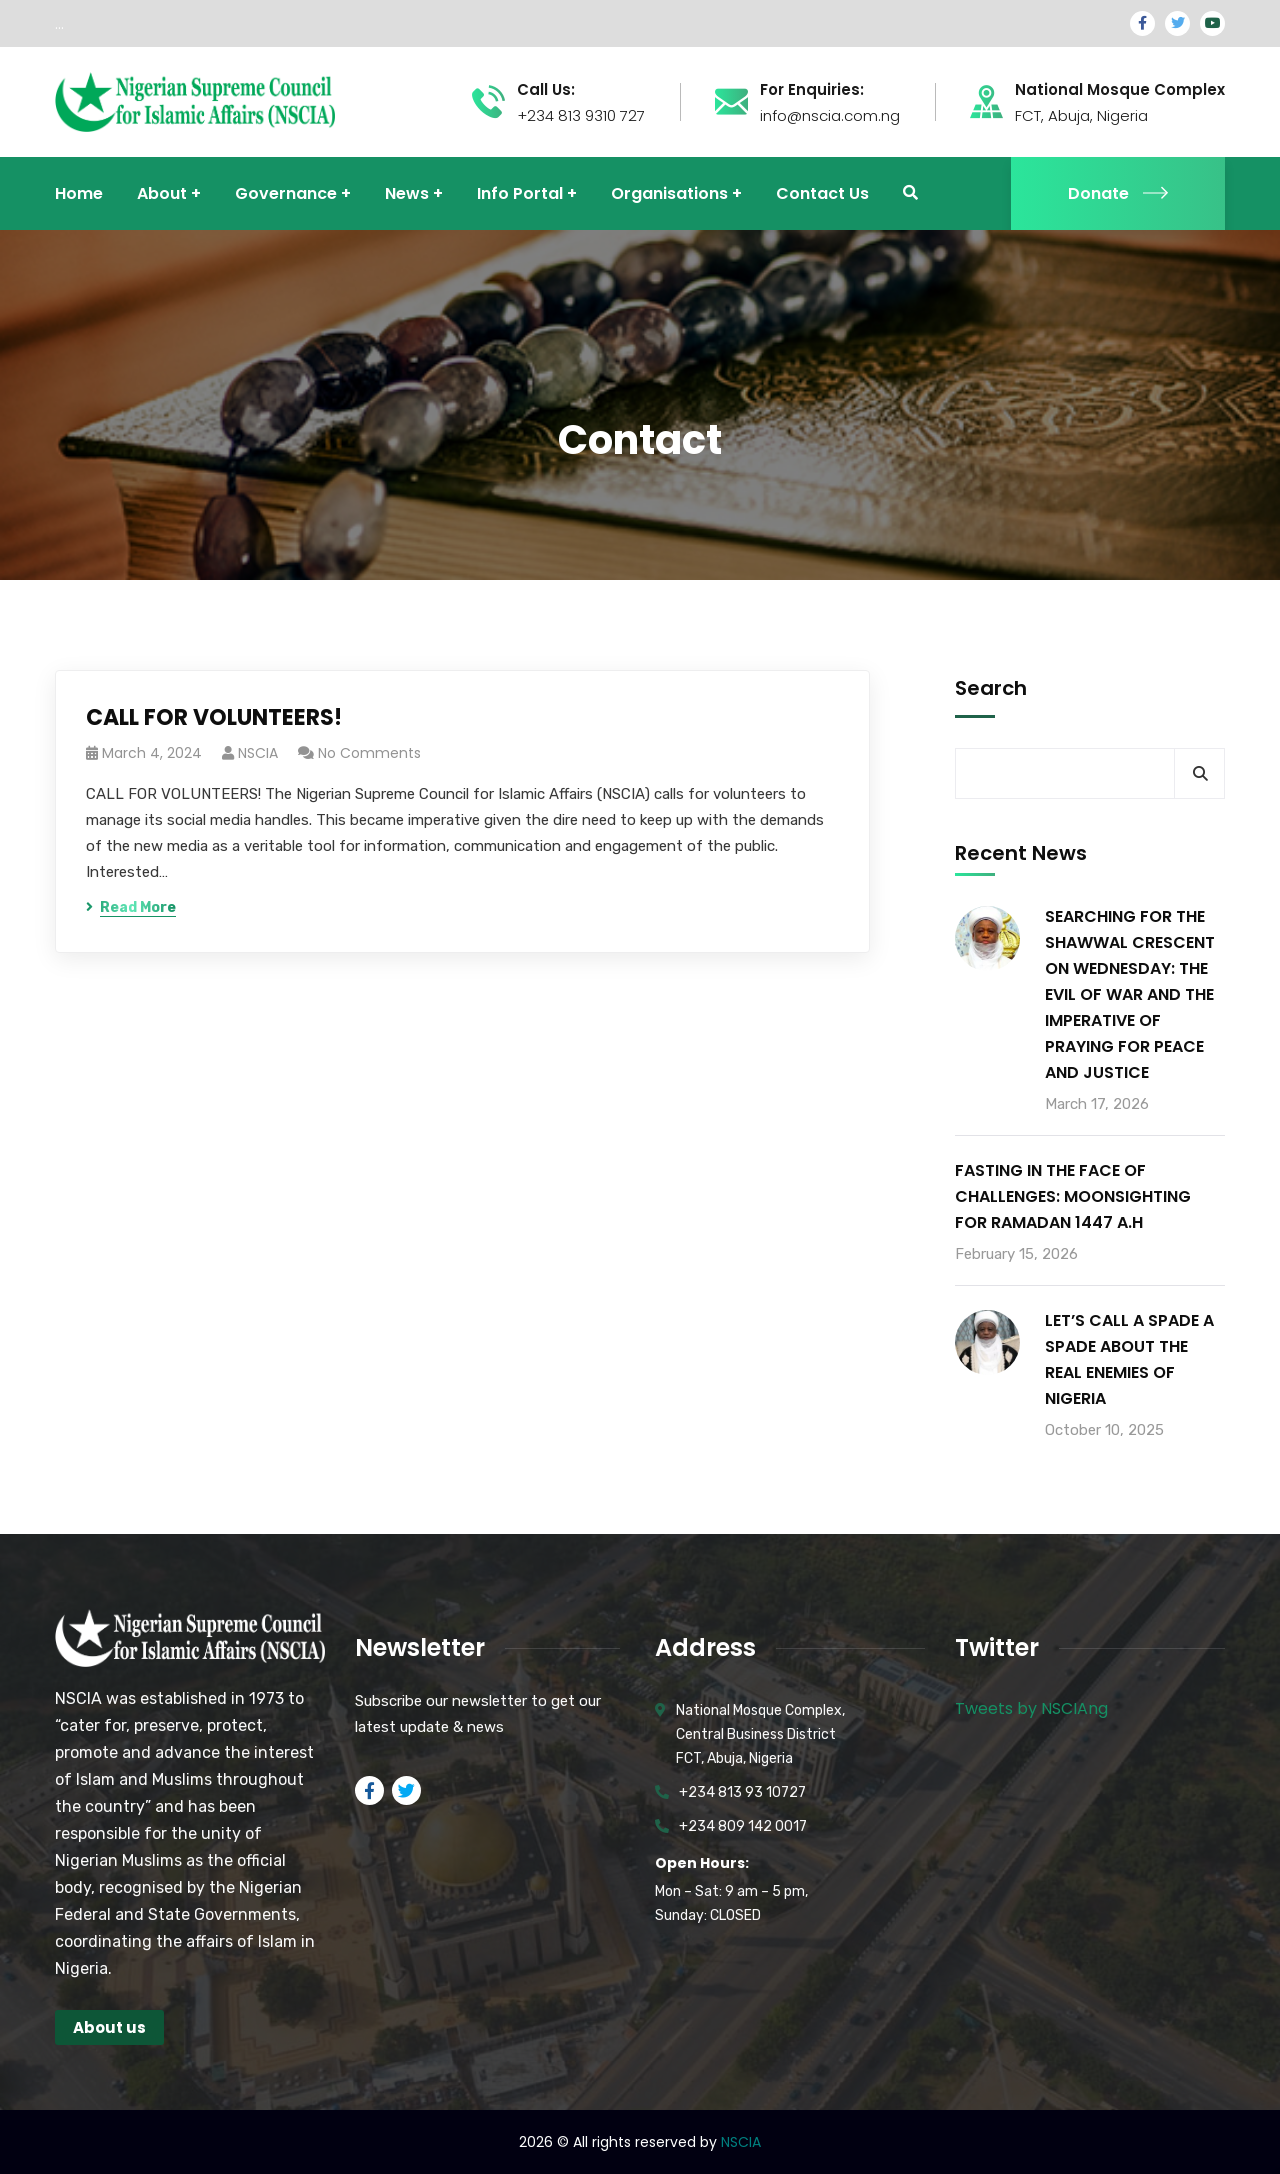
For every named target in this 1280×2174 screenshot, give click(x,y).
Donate (1118, 193)
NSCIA (258, 753)
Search (991, 688)
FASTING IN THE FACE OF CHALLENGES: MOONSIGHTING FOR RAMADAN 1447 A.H (1073, 1196)
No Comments (369, 753)
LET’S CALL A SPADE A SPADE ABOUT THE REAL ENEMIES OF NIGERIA (1129, 1359)
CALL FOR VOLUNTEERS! (214, 717)
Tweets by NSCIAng (1031, 1708)
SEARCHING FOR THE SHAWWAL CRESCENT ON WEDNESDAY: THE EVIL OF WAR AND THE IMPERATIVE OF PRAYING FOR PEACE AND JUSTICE (1130, 994)
